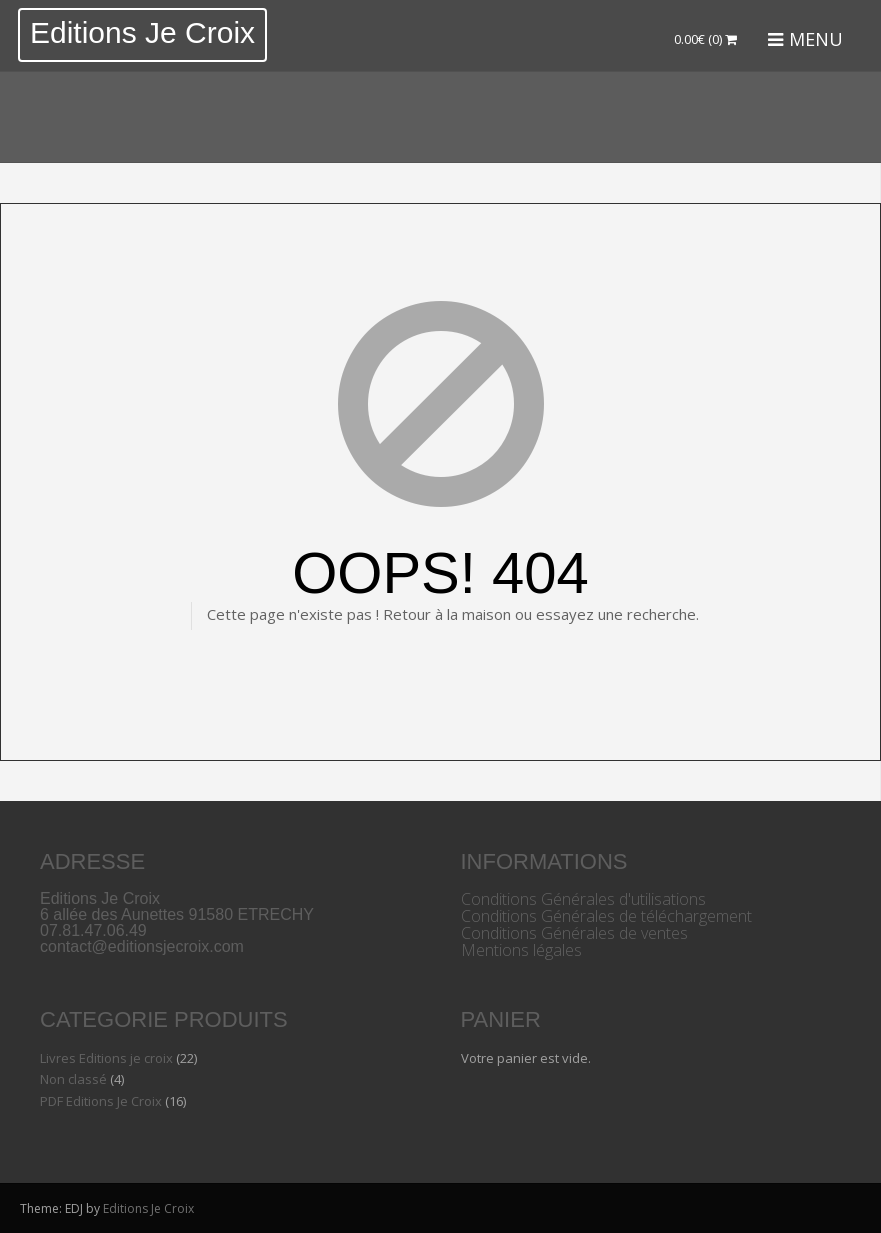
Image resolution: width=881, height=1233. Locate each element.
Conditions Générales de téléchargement (606, 916)
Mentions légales (521, 950)
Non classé (73, 1079)
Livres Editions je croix (106, 1058)
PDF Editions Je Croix (101, 1101)
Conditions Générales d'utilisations (583, 899)
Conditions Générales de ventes (574, 933)
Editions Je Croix (142, 32)
